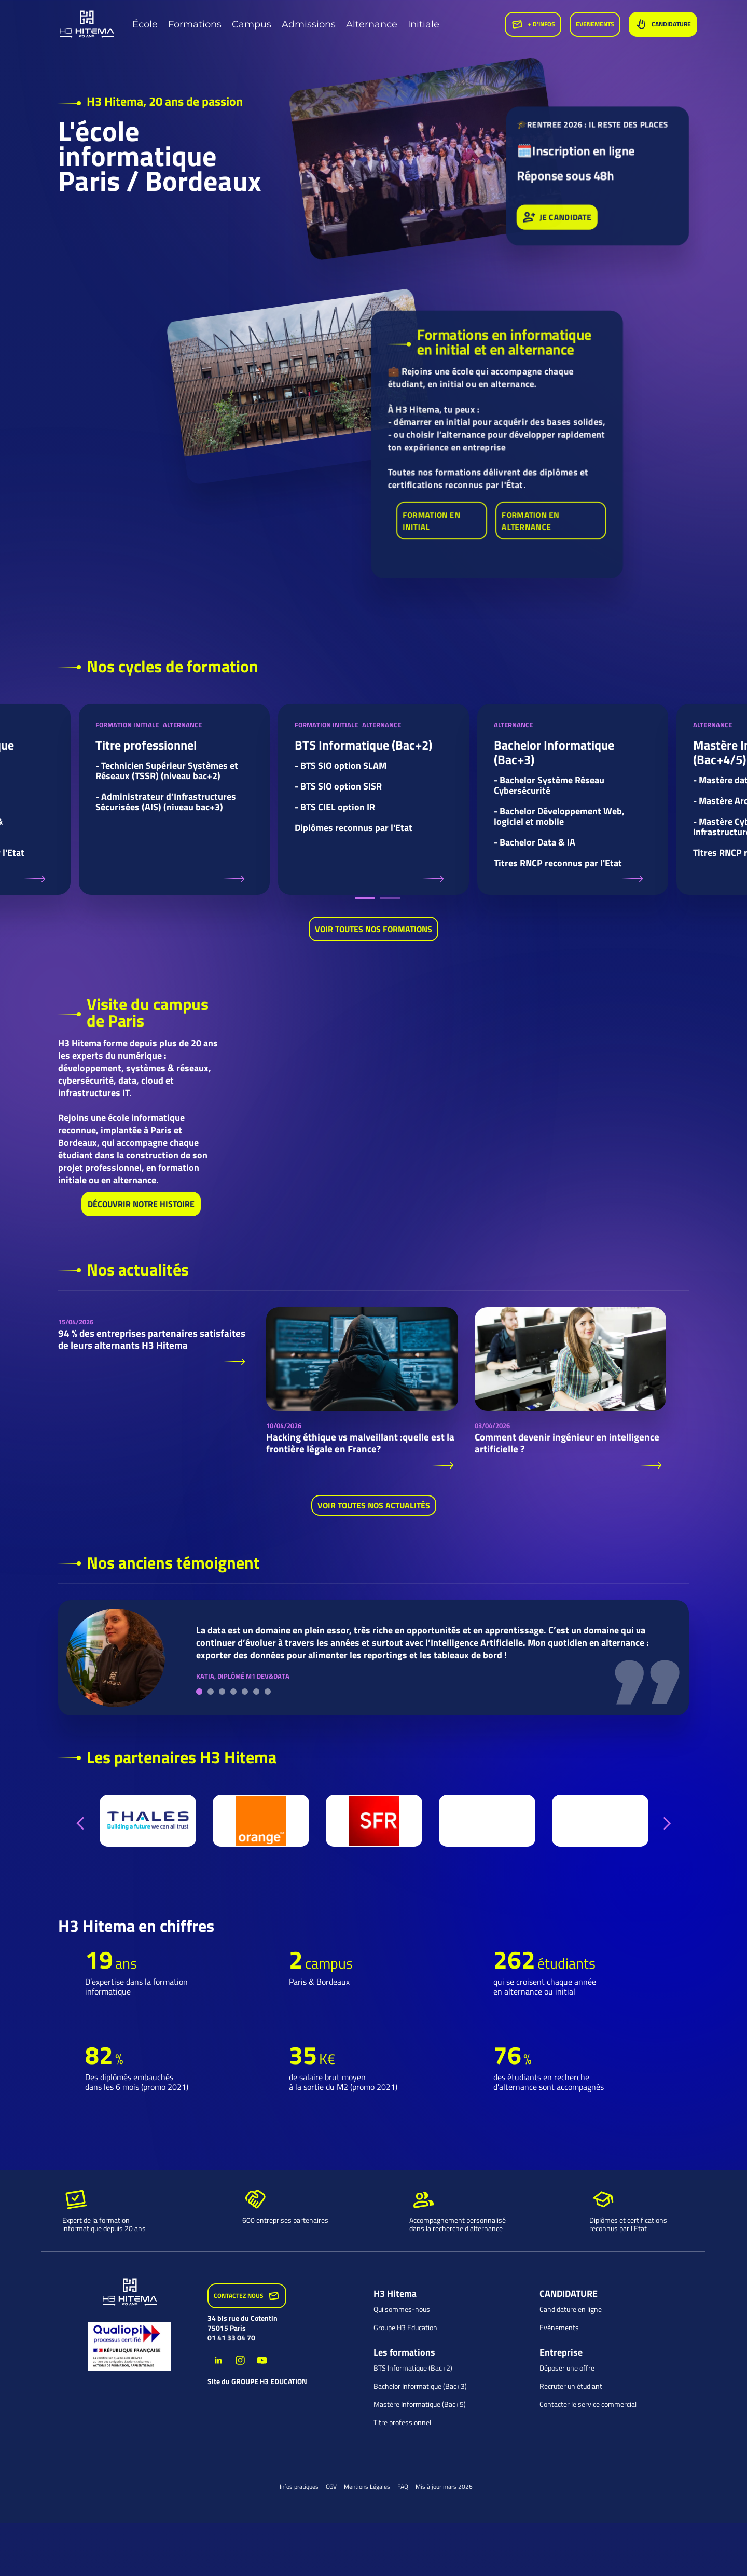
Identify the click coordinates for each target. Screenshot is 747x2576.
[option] (174, 799)
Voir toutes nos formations (373, 929)
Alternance (371, 24)
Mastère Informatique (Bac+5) (420, 2404)
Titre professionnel (402, 2422)
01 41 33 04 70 (231, 2338)
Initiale (423, 24)
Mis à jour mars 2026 (444, 2486)
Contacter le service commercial (588, 2404)
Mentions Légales (367, 2486)
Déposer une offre (567, 2368)
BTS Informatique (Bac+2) (413, 2368)
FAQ (402, 2486)
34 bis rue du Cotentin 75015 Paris (243, 2323)
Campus (251, 24)
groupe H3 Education (269, 2381)
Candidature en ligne (571, 2309)
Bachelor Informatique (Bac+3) (420, 2386)
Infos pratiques (299, 2486)
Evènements (559, 2327)
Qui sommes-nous (402, 2309)
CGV (331, 2486)
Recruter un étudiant (571, 2386)
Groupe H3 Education (405, 2327)
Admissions (309, 24)
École (145, 24)
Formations (195, 24)
